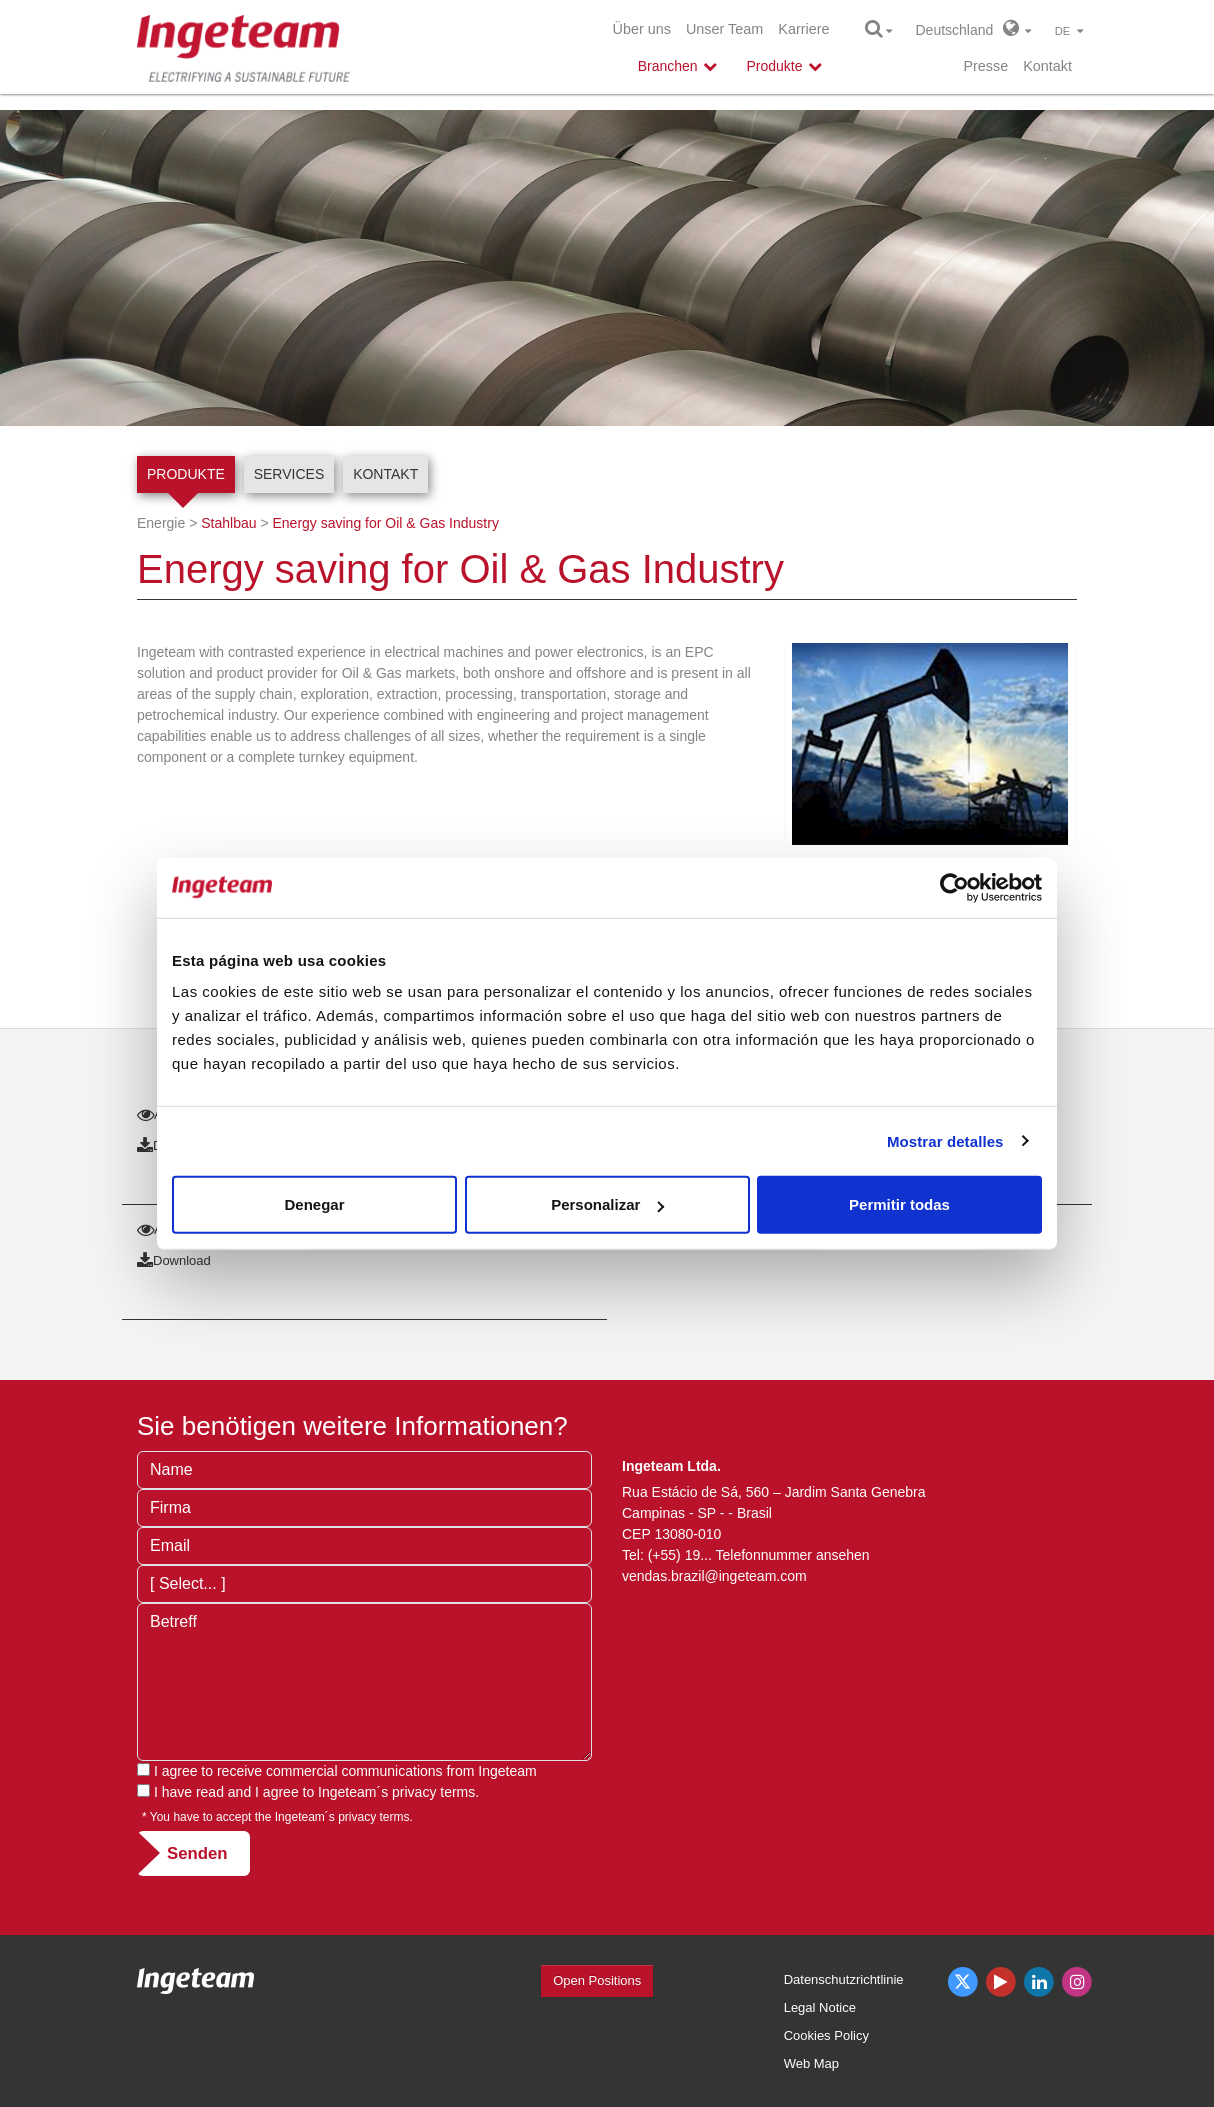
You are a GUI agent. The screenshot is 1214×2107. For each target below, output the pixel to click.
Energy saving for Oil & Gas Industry (385, 523)
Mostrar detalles (945, 1140)
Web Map (811, 2063)
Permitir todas (899, 1204)
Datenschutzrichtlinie (844, 1979)
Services (289, 474)
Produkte (186, 474)
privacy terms (433, 1792)
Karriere (803, 29)
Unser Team (724, 29)
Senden (197, 1853)
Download (174, 1260)
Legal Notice (820, 2007)
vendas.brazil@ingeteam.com (714, 1576)
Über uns (642, 29)
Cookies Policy (826, 2035)
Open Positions (597, 1980)
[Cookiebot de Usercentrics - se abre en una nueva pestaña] (954, 887)
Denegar (314, 1204)
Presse (985, 66)
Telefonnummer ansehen (793, 1555)
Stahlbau (228, 523)
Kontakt (1047, 66)
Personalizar (607, 1204)
